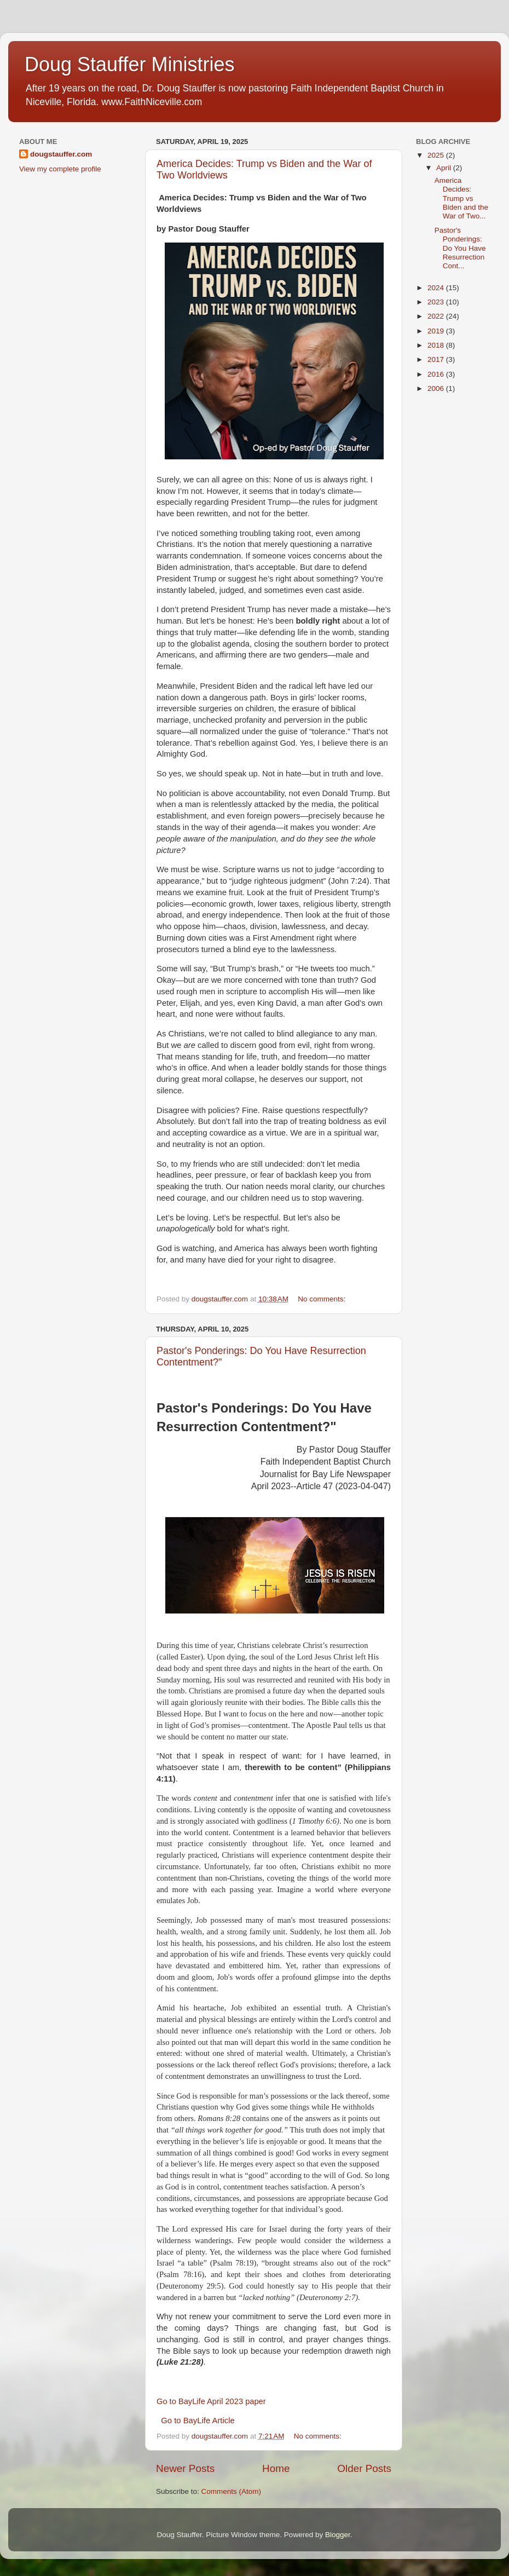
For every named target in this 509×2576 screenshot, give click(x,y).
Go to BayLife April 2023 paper (211, 2401)
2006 (436, 388)
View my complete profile (60, 169)
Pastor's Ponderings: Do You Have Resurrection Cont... (460, 248)
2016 (436, 374)
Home (276, 2468)
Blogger (337, 2535)
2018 (436, 345)
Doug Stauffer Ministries (130, 64)
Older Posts (364, 2468)
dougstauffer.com (61, 154)
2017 (436, 359)
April (444, 168)
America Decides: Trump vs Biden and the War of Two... (461, 198)
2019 (436, 331)
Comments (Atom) (231, 2491)
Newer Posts (185, 2468)
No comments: (323, 1299)
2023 (436, 302)
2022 (436, 316)
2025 (436, 155)
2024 (436, 288)
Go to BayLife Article (198, 2420)
